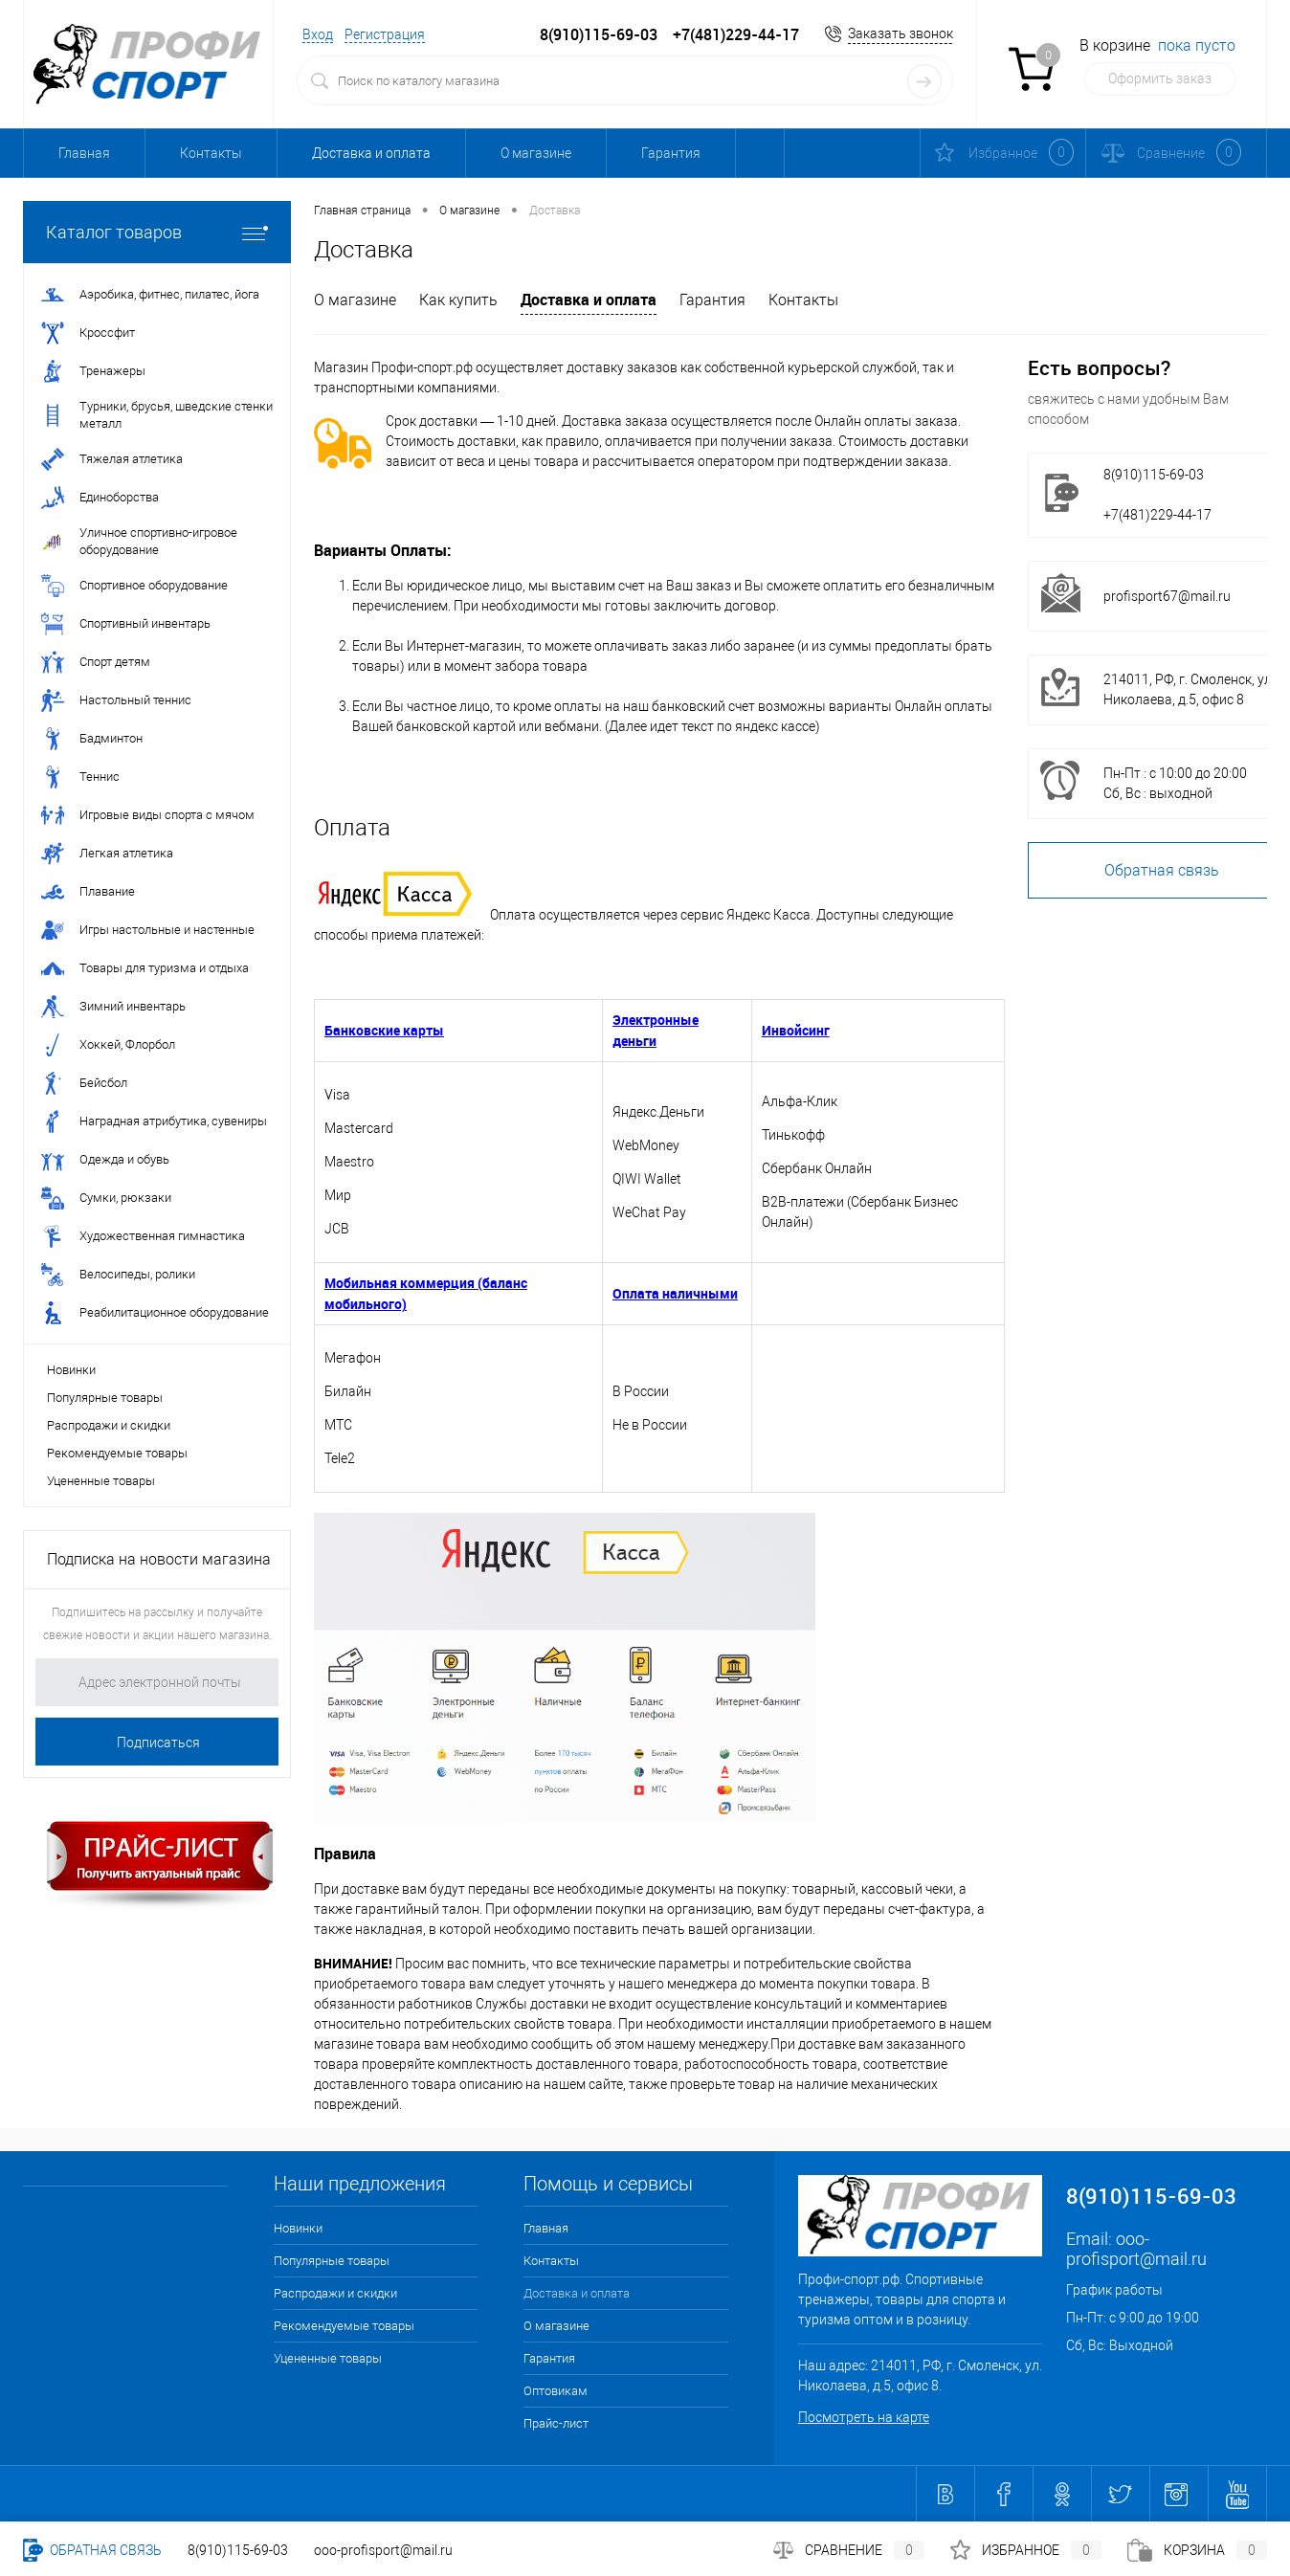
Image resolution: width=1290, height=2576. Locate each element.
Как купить (458, 300)
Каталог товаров (157, 232)
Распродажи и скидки (108, 1425)
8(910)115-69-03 (238, 2550)
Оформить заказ (1160, 78)
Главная (84, 153)
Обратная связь (92, 2550)
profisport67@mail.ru (1167, 596)
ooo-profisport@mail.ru (1136, 2249)
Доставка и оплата (371, 153)
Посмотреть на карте (863, 2417)
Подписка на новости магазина (159, 1559)
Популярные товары (105, 1397)
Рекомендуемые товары (117, 1453)
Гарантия (671, 153)
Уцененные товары (101, 1481)
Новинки (71, 1370)
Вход (317, 34)
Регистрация (385, 34)
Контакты (211, 153)
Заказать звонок (900, 33)
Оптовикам (805, 153)
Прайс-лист (556, 2423)
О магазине (535, 153)
